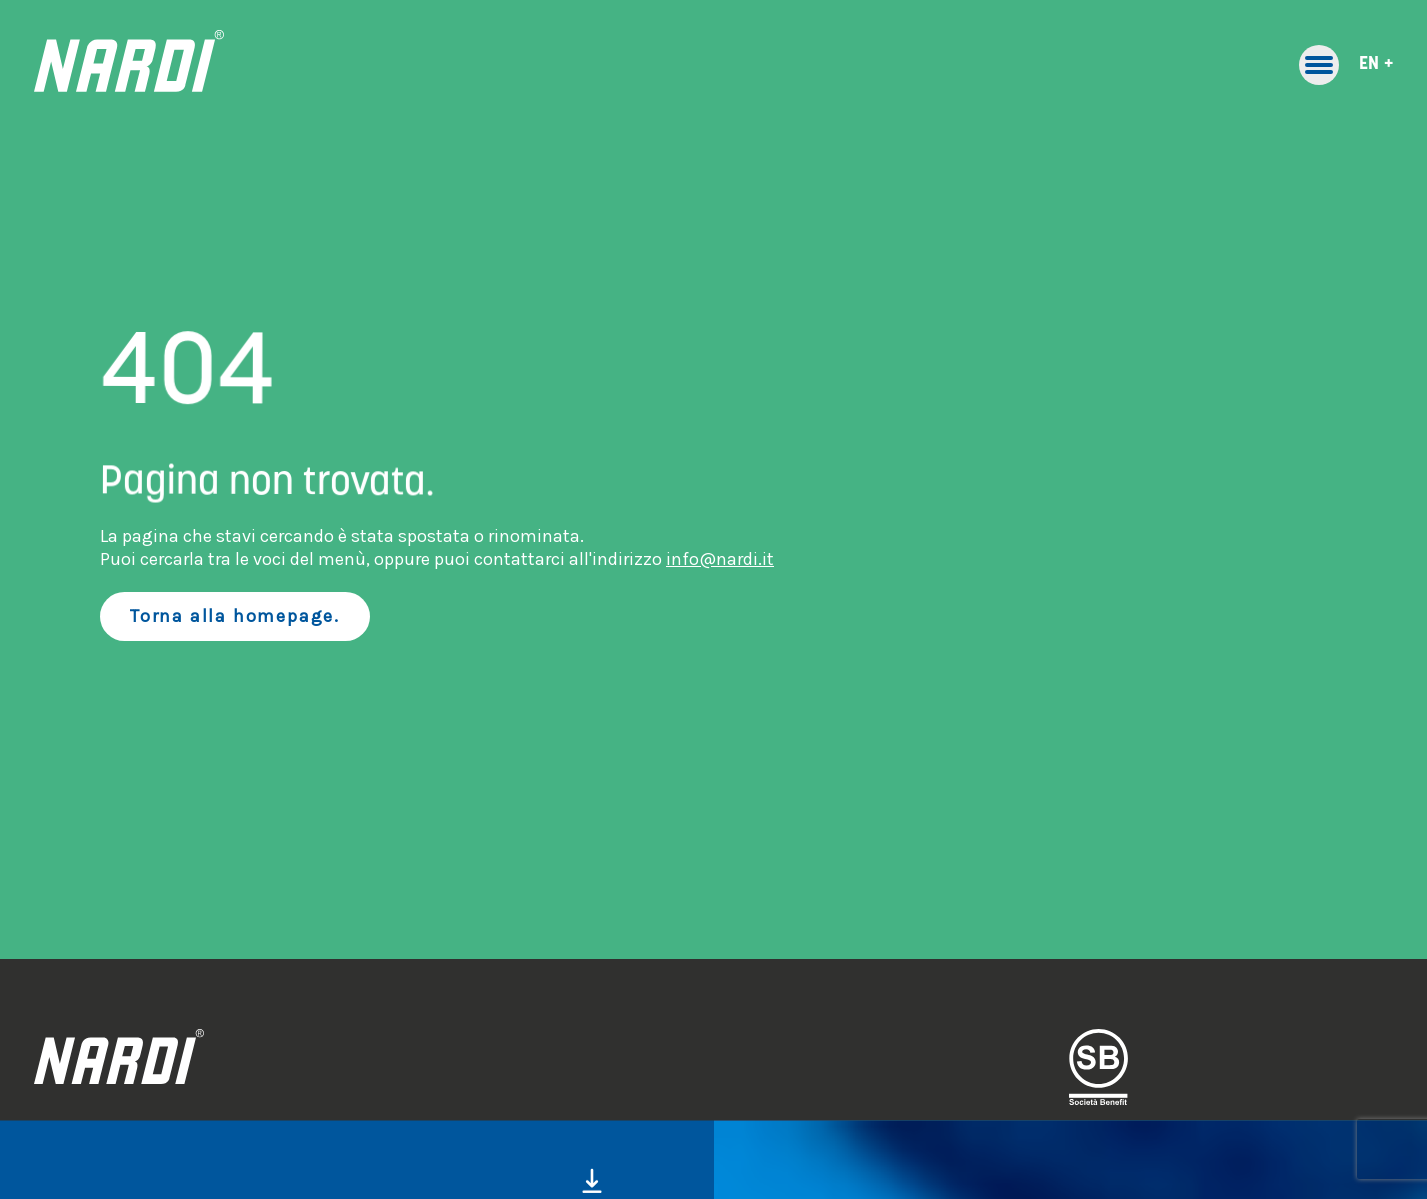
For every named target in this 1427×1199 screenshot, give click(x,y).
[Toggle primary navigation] (1319, 65)
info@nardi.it (720, 559)
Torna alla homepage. (235, 616)
